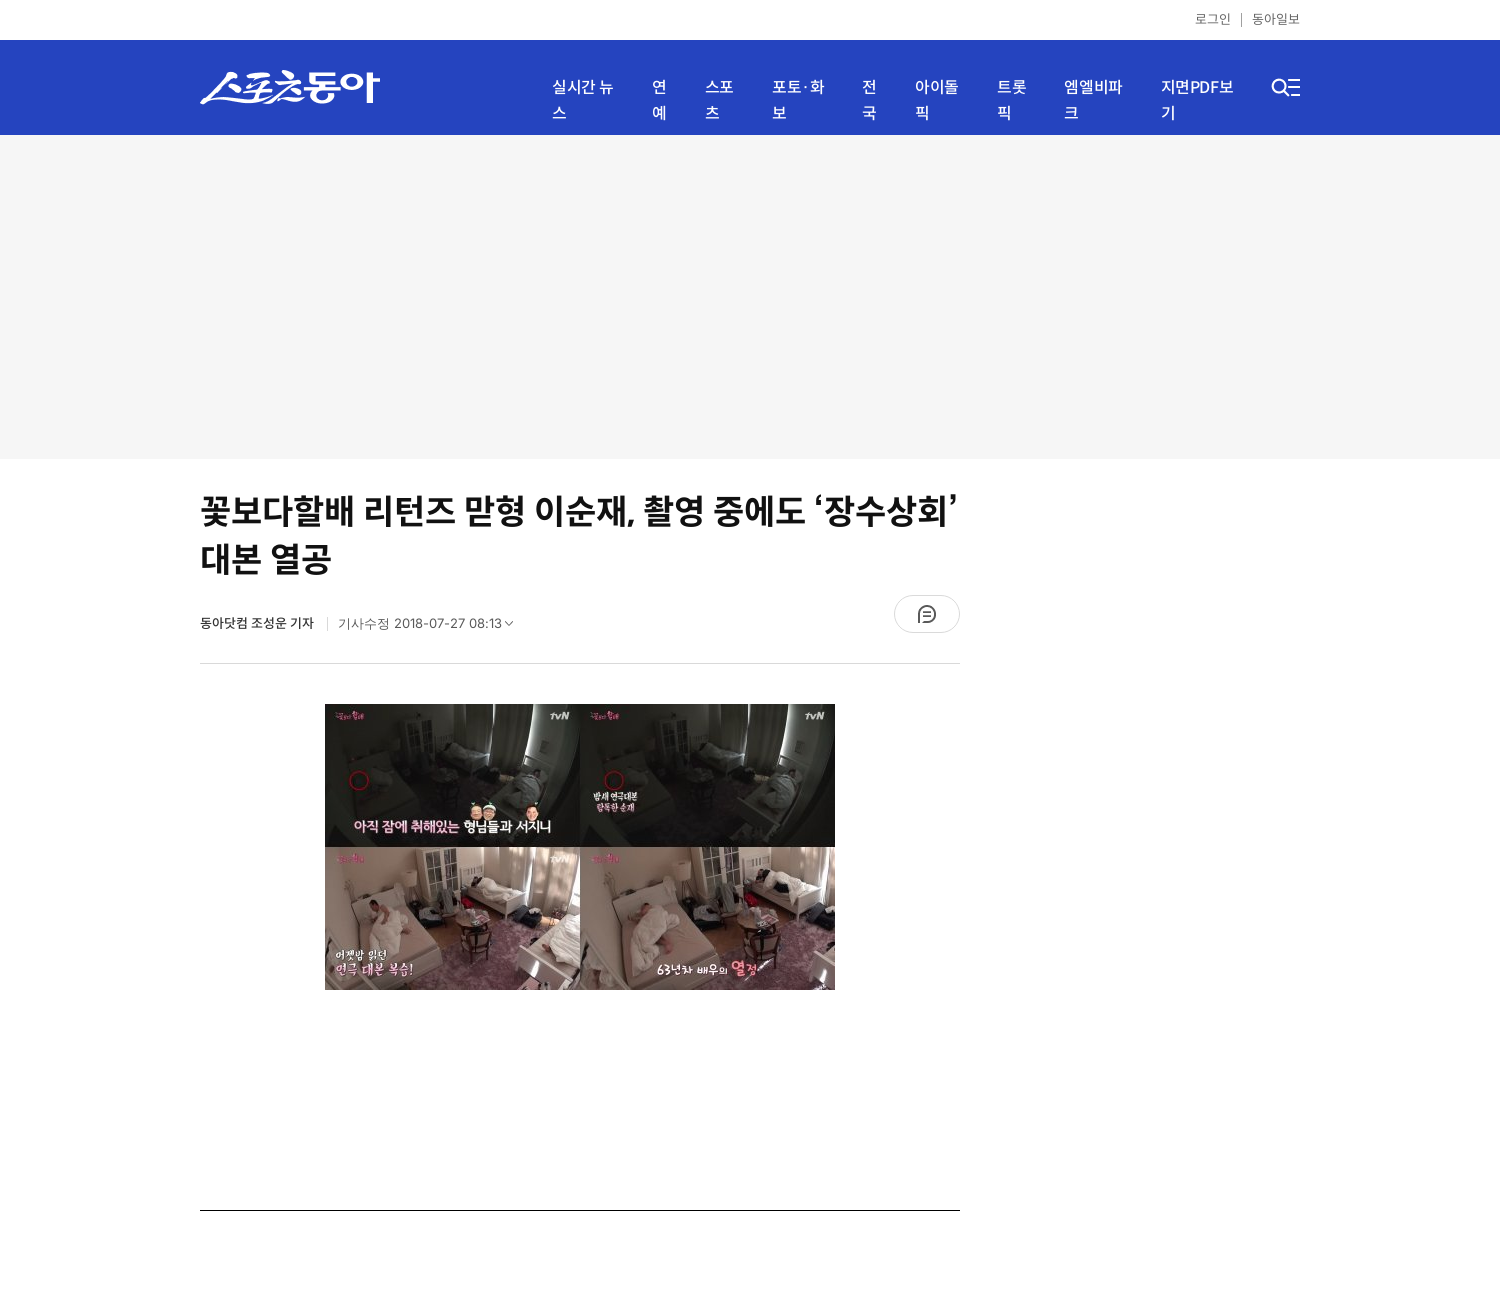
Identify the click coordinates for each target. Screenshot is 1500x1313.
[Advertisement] (750, 295)
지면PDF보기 (1197, 100)
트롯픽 (1011, 100)
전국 (869, 100)
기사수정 (432, 628)
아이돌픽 (937, 100)
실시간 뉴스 (583, 100)
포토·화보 (798, 100)
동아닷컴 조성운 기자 (258, 623)
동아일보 (1276, 19)
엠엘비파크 (1093, 100)
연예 (659, 100)
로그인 (1213, 19)
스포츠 (719, 100)
